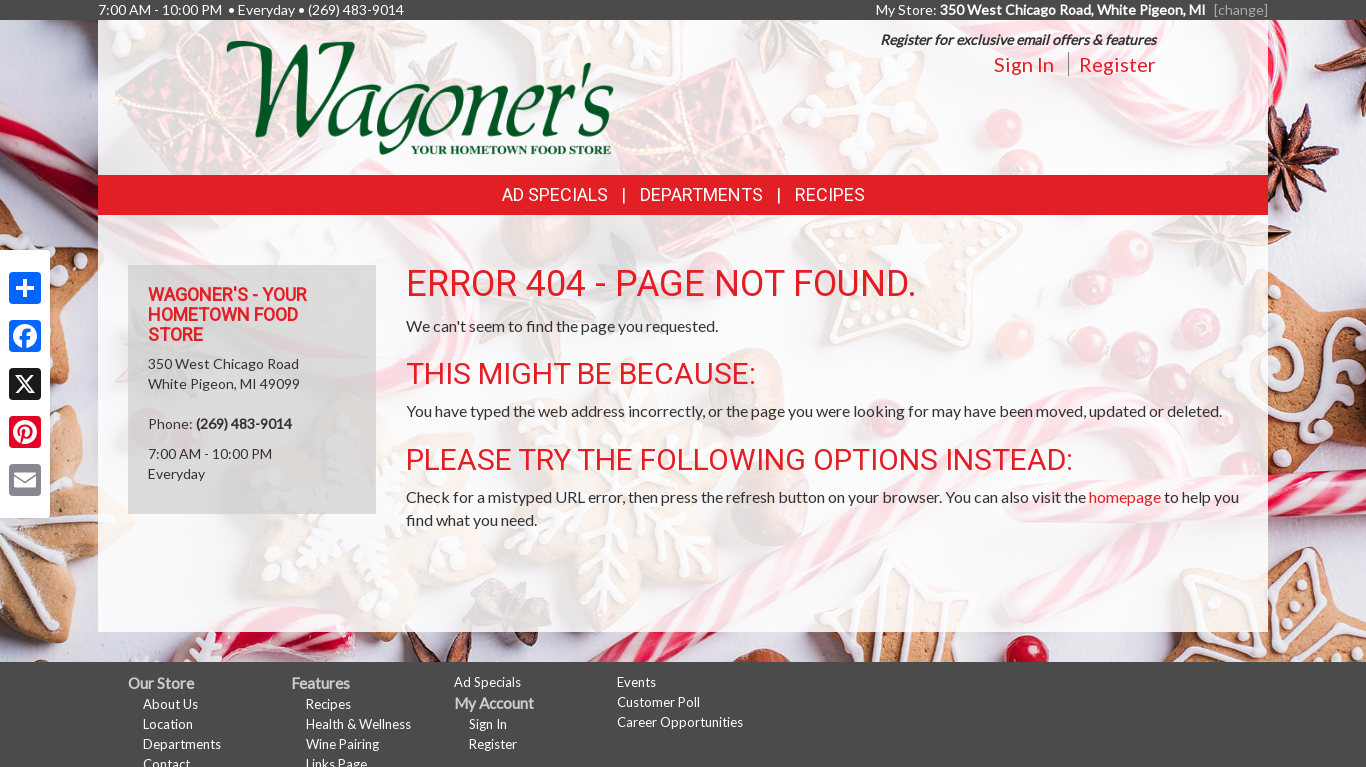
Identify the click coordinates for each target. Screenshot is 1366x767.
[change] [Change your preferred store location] (1241, 9)
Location (168, 724)
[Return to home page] (420, 95)
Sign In (1024, 64)
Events (636, 682)
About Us (170, 704)
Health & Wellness (358, 724)
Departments (182, 744)
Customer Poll (658, 702)
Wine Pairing (342, 744)
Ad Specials (555, 194)
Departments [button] (701, 194)
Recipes (830, 194)
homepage (1125, 496)
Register (1117, 64)
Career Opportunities (680, 722)
